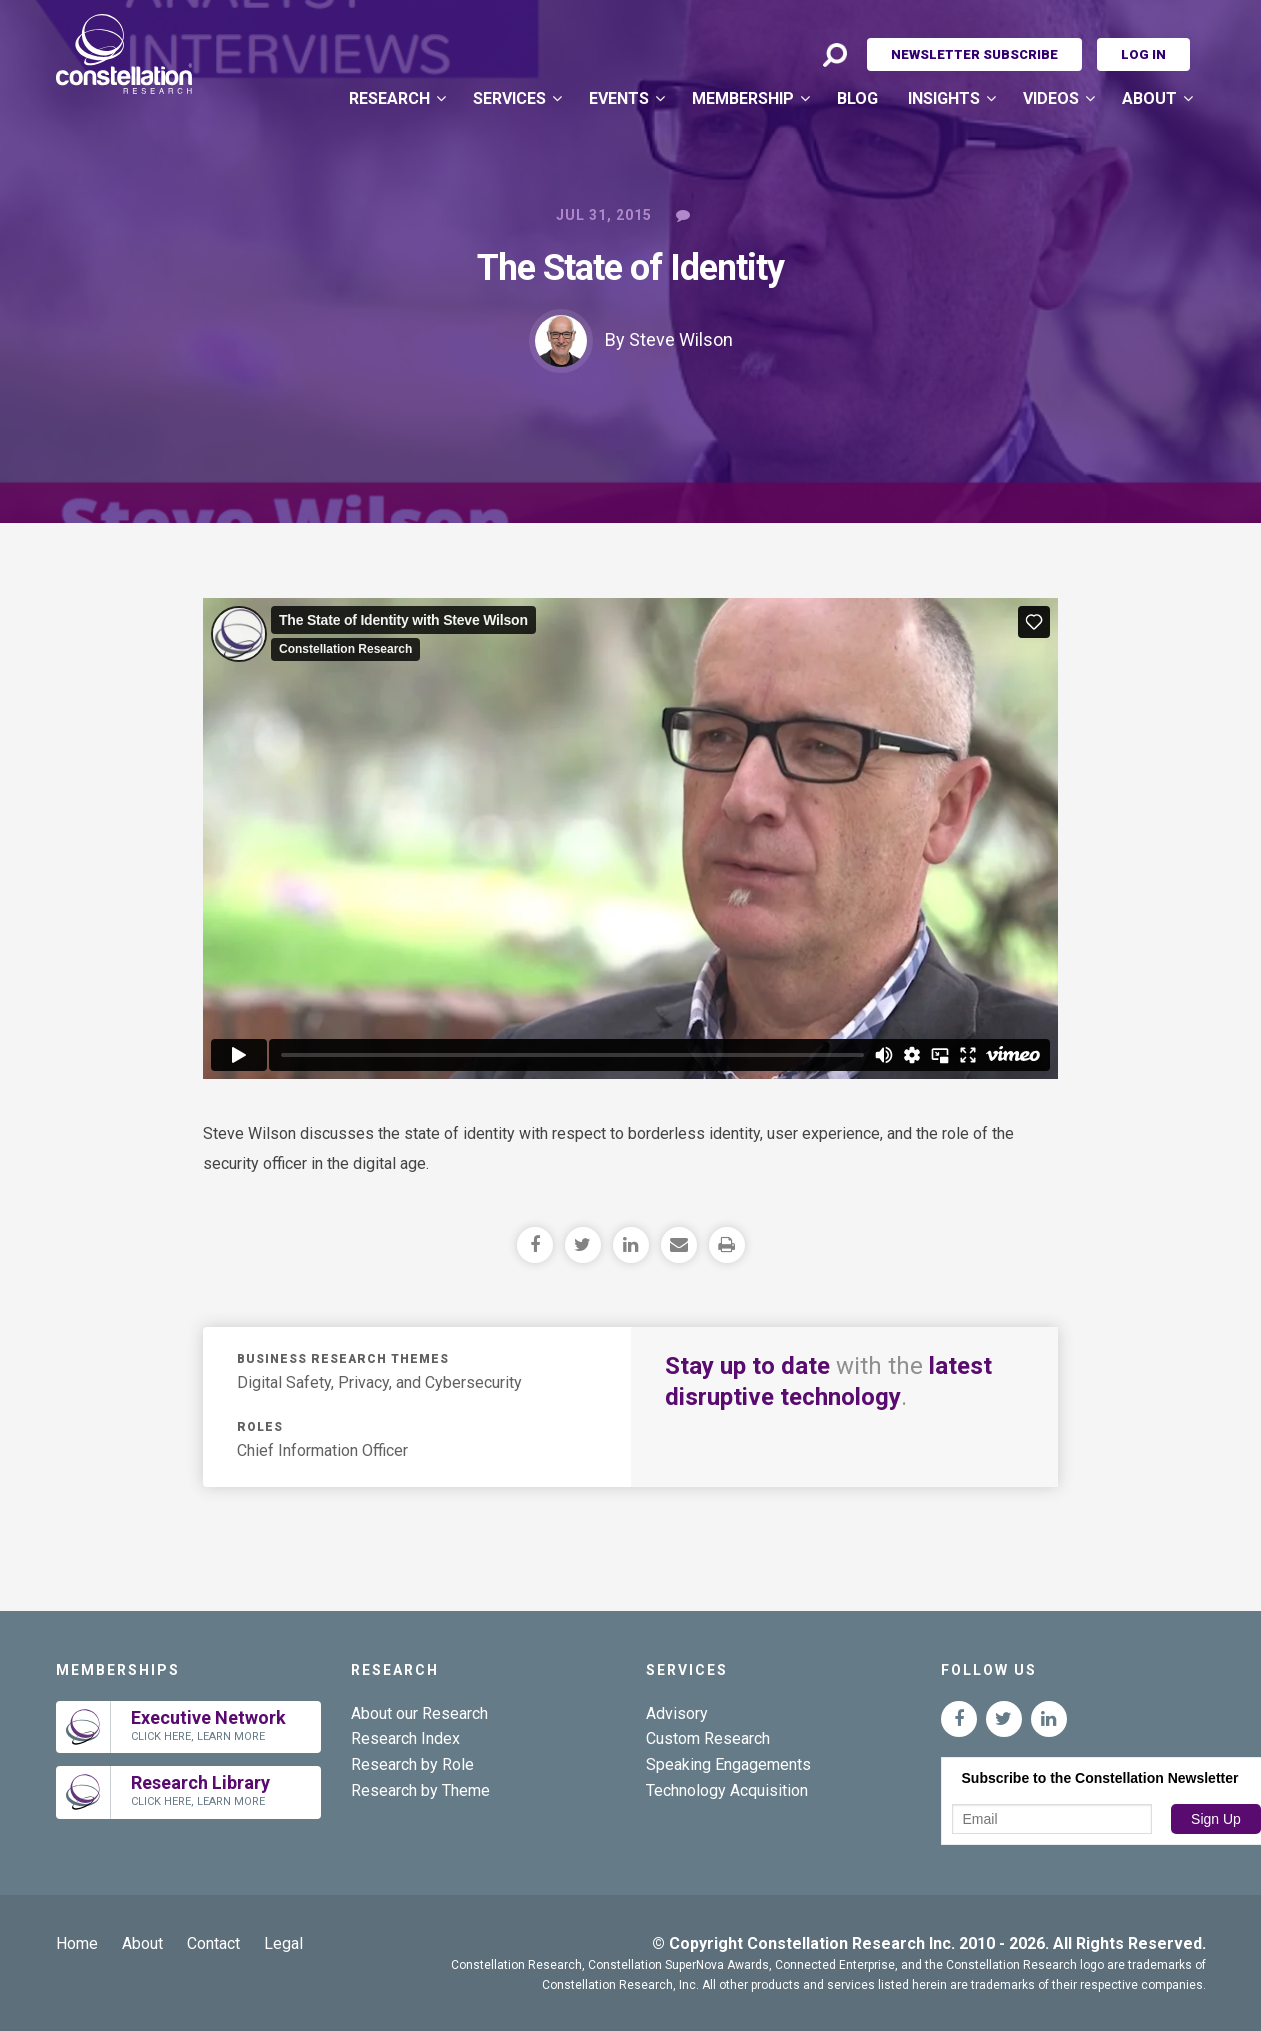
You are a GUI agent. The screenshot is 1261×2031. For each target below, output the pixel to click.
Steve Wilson (681, 339)
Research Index (405, 1738)
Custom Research (708, 1738)
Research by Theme (420, 1790)
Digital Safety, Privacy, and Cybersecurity (379, 1382)
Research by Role (412, 1764)
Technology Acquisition (727, 1790)
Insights (944, 98)
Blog (857, 98)
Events (619, 98)
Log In (1143, 54)
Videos (1051, 98)
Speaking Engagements (728, 1764)
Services (509, 98)
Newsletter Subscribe (974, 54)
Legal (283, 1943)
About (1149, 98)
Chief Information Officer (322, 1450)
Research (389, 98)
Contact (213, 1943)
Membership (743, 98)
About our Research (419, 1713)
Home (77, 1943)
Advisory (677, 1713)
